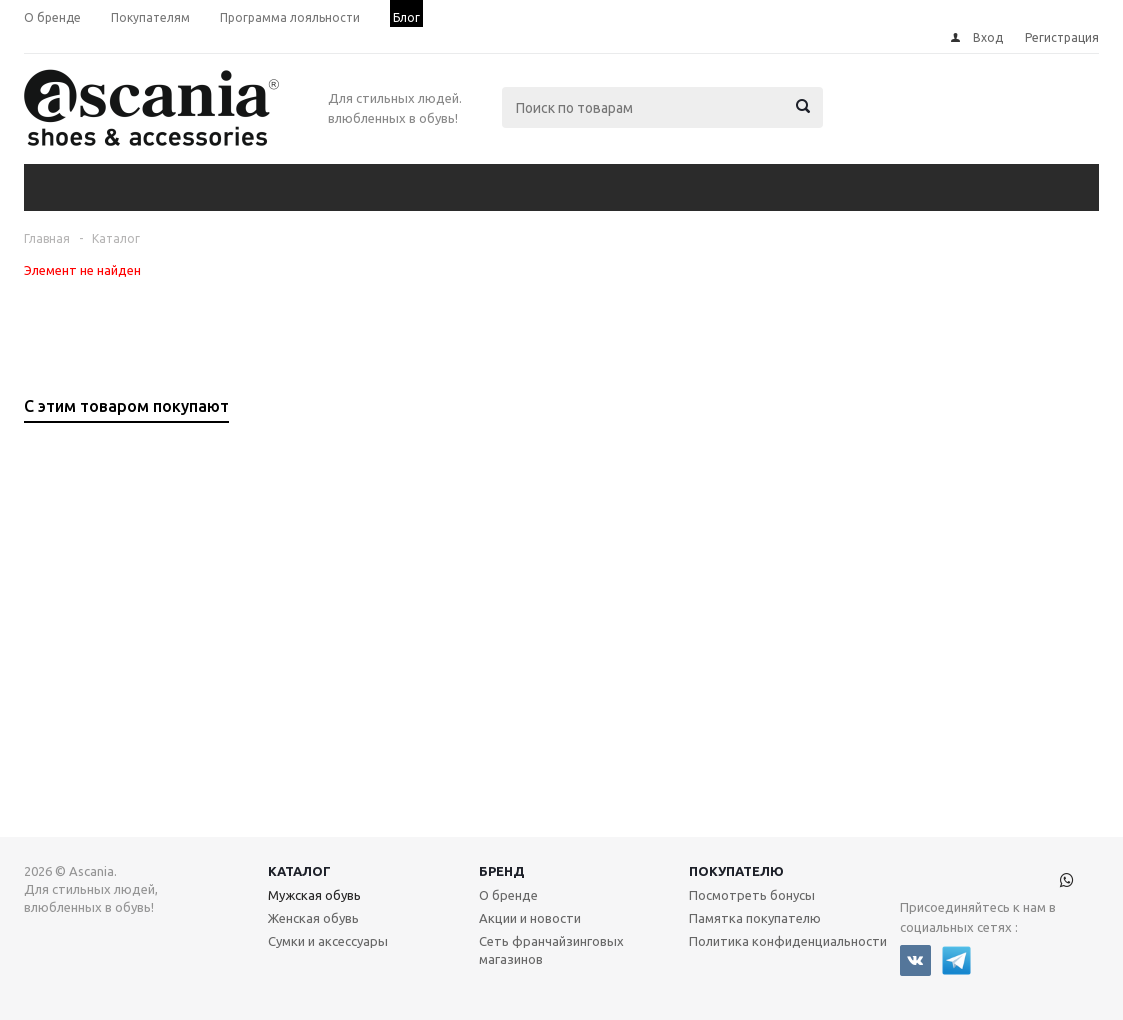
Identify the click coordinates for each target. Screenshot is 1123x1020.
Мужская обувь (314, 895)
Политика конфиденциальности (788, 941)
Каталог (299, 871)
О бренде (508, 895)
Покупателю (736, 871)
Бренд (502, 871)
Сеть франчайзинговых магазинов (551, 950)
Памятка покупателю (755, 918)
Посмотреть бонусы (752, 895)
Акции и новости (530, 918)
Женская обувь (313, 918)
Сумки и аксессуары (328, 941)
